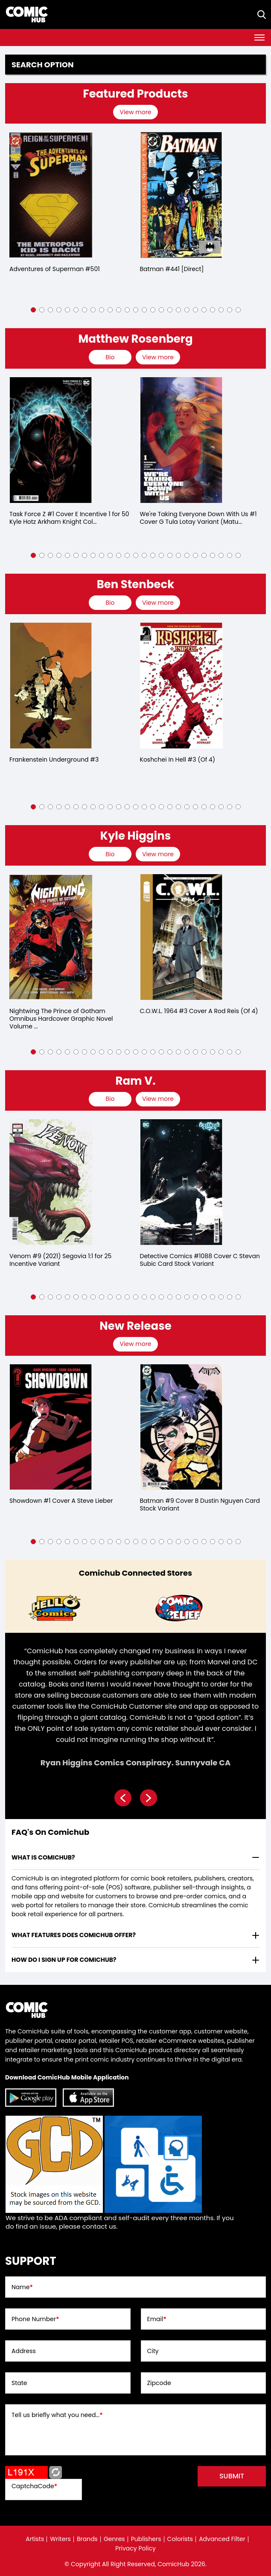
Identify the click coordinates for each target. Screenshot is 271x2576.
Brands (87, 2539)
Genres (114, 2539)
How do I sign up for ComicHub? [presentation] (64, 1959)
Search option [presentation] (43, 64)
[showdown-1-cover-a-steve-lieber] (50, 1427)
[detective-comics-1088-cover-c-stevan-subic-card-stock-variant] (181, 1182)
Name (22, 2287)
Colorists (180, 2539)
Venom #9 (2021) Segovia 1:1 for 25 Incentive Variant (60, 1260)
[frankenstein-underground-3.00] (50, 685)
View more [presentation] (135, 112)
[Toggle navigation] (259, 37)
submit (231, 2476)
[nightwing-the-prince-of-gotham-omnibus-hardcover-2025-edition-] (50, 937)
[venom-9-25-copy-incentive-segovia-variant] (50, 1182)
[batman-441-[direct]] (181, 195)
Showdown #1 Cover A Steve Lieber (61, 1501)
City (153, 2351)
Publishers (146, 2539)
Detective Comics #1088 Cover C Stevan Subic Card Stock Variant (200, 1260)
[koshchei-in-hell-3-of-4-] (181, 685)
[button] (33, 309)
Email (156, 2319)
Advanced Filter (222, 2539)
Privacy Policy (135, 2548)
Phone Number (35, 2319)
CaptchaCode (34, 2486)
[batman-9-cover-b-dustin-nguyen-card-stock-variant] (181, 1427)
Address (24, 2351)
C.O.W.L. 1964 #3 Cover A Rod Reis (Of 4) (199, 1011)
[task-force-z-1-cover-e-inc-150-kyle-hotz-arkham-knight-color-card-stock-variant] (50, 440)
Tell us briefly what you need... (57, 2415)
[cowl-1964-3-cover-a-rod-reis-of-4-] (181, 937)
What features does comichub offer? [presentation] (74, 1935)
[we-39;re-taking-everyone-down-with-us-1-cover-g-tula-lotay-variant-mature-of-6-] (181, 440)
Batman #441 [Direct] (172, 269)
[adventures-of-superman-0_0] (50, 195)
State (19, 2383)
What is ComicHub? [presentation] (43, 1857)
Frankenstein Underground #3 (54, 759)
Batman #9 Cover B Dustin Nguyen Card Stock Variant (200, 1504)
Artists (35, 2539)
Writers (60, 2539)
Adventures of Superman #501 (54, 269)
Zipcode (159, 2383)
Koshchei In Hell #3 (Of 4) (178, 759)
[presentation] (136, 112)
